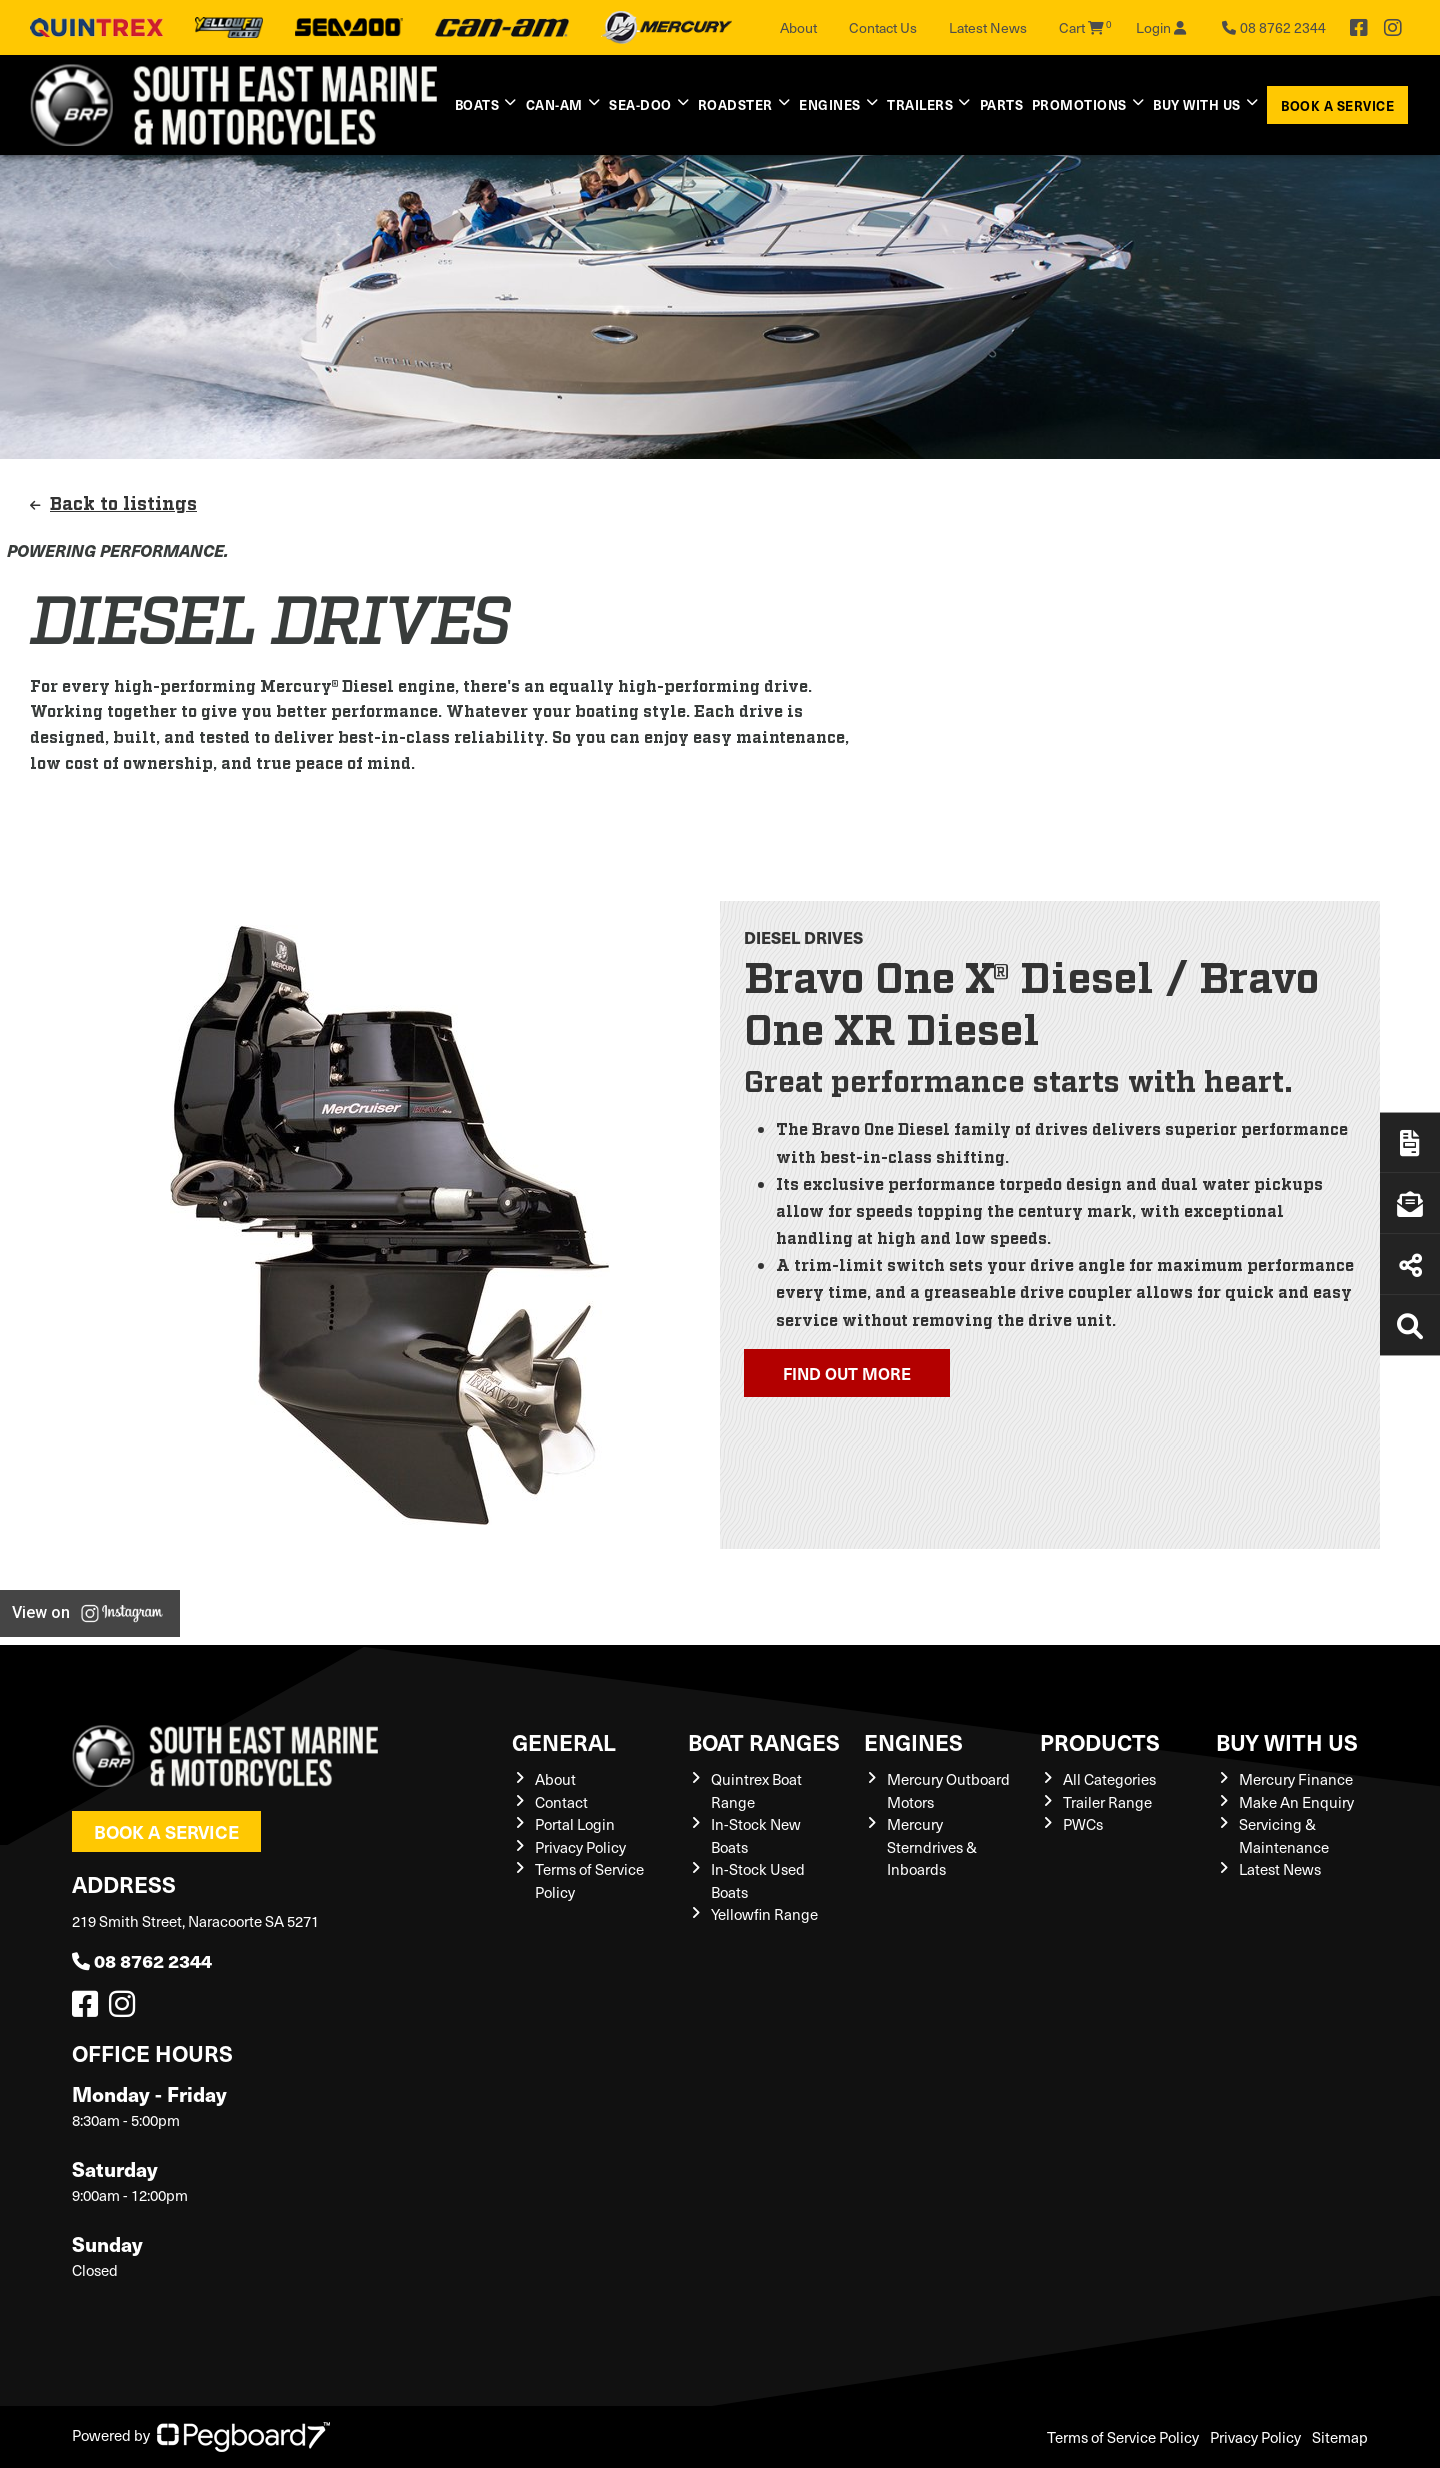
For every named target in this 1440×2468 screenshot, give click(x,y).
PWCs (1083, 1824)
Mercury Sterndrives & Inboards (932, 1846)
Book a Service (1337, 105)
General (564, 1741)
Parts (1002, 104)
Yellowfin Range (764, 1914)
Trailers (920, 104)
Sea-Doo (640, 104)
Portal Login (575, 1824)
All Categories (1109, 1779)
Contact (561, 1802)
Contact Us (883, 27)
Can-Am (554, 104)
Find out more (847, 1373)
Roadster (735, 104)
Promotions (1079, 104)
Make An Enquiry (1296, 1802)
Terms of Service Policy (1123, 2437)
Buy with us (1197, 104)
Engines (830, 104)
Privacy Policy (580, 1847)
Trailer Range (1107, 1802)
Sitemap (1340, 2437)
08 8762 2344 (142, 1960)
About (798, 27)
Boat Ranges (764, 1741)
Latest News (988, 27)
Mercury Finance (1296, 1779)
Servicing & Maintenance (1284, 1835)
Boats (477, 104)
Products (1100, 1741)
